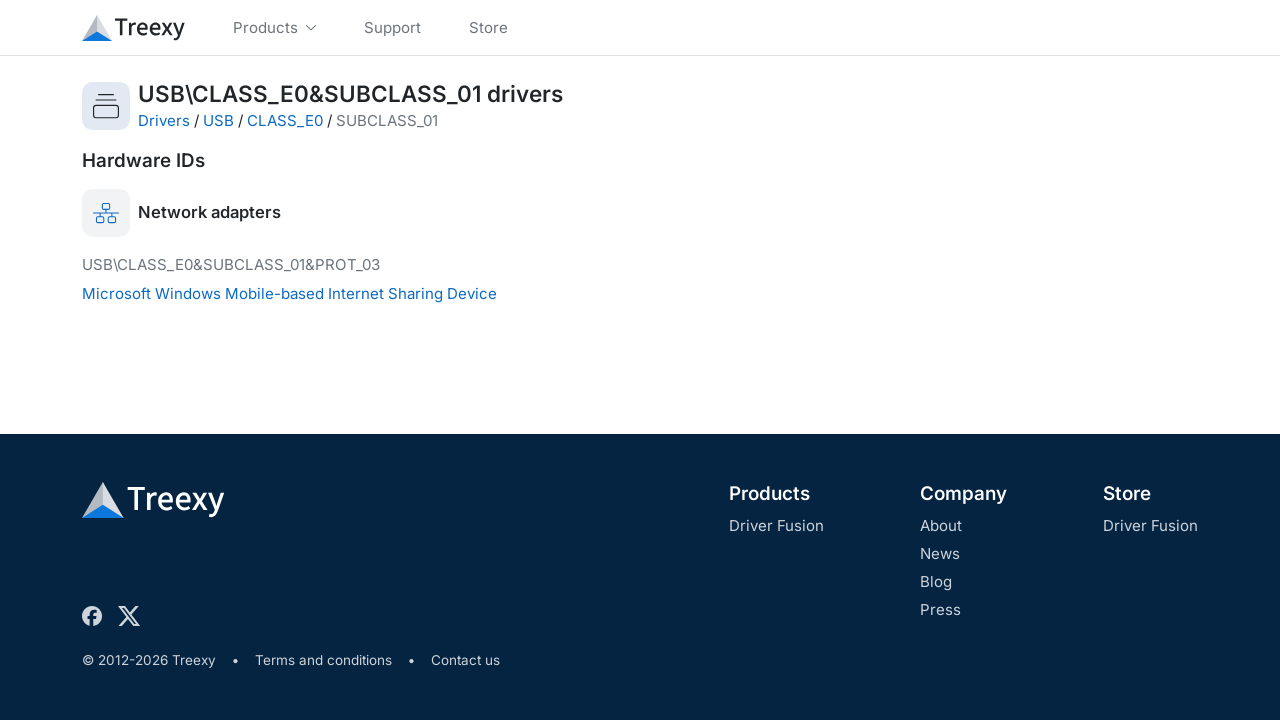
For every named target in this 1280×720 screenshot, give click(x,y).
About (941, 525)
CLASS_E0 (285, 120)
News (940, 553)
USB (218, 120)
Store (1127, 493)
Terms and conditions (323, 660)
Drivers (164, 120)
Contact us (465, 660)
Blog (936, 581)
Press (940, 609)
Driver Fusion (776, 525)
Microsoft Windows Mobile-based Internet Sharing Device (289, 293)
